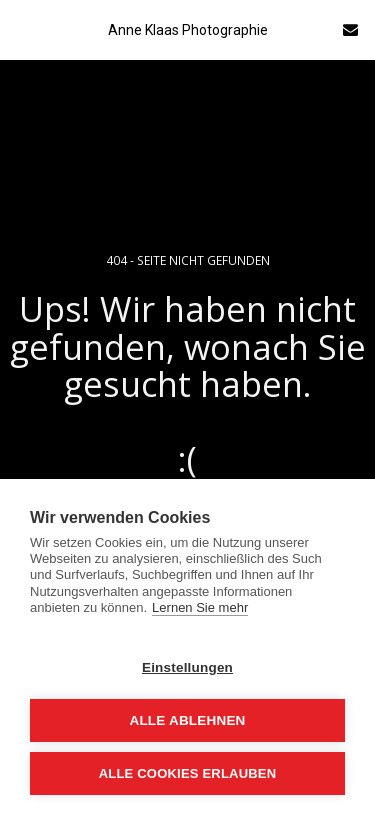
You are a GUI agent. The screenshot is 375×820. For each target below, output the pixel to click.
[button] (22, 28)
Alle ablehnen (187, 720)
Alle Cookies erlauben (188, 773)
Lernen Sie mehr (200, 607)
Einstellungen (187, 667)
